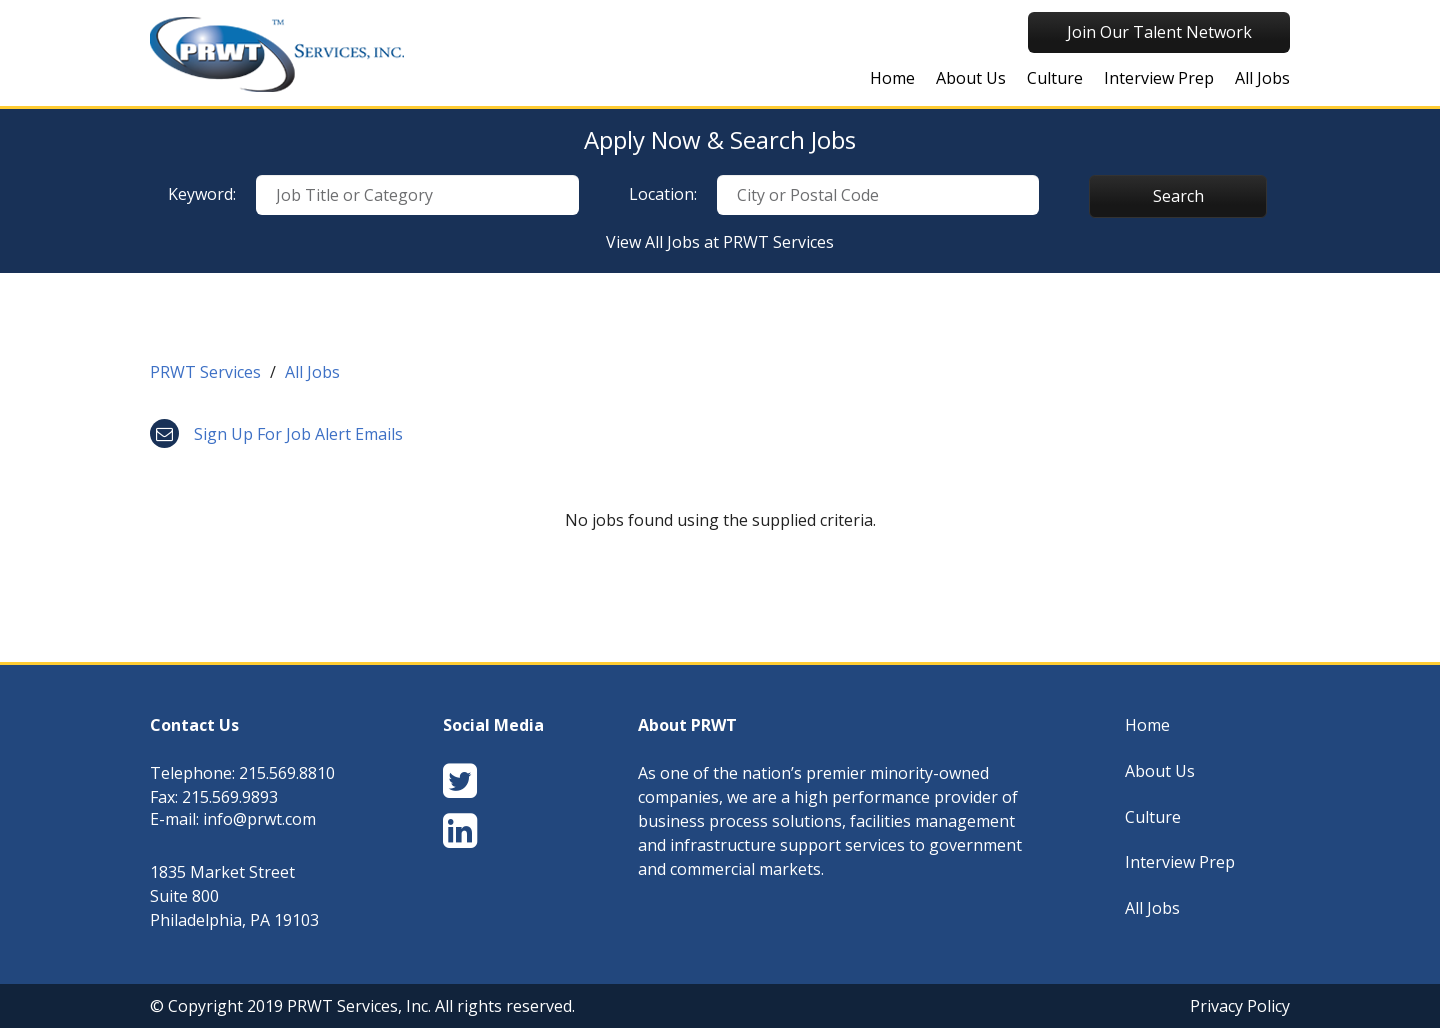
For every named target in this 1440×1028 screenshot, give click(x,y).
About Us (971, 78)
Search (1178, 196)
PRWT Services (205, 372)
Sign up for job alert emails (276, 434)
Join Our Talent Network (1159, 32)
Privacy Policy (1240, 1006)
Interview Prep (1159, 78)
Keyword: (202, 194)
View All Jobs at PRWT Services (720, 242)
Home (892, 78)
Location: (663, 194)
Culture (1055, 78)
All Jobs (1262, 78)
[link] (720, 377)
